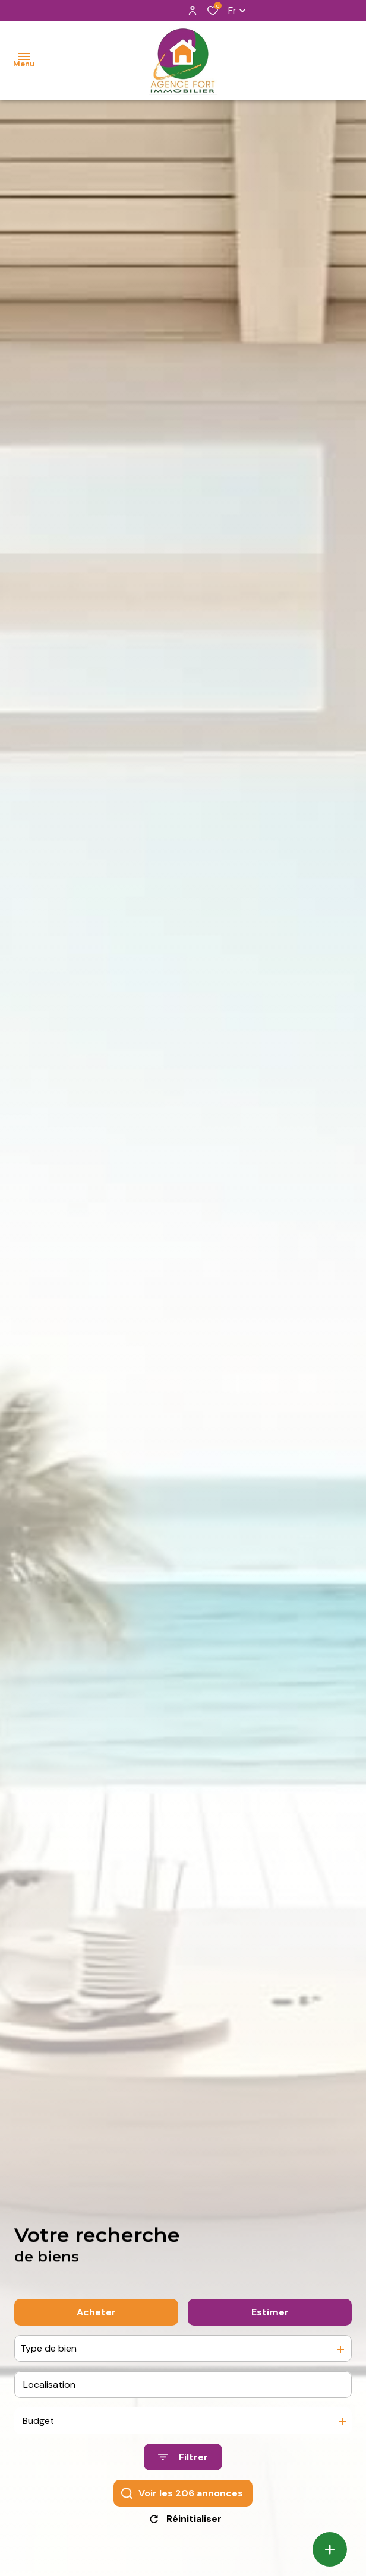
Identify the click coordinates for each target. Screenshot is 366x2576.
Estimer (270, 2326)
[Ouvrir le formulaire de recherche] (183, 2471)
